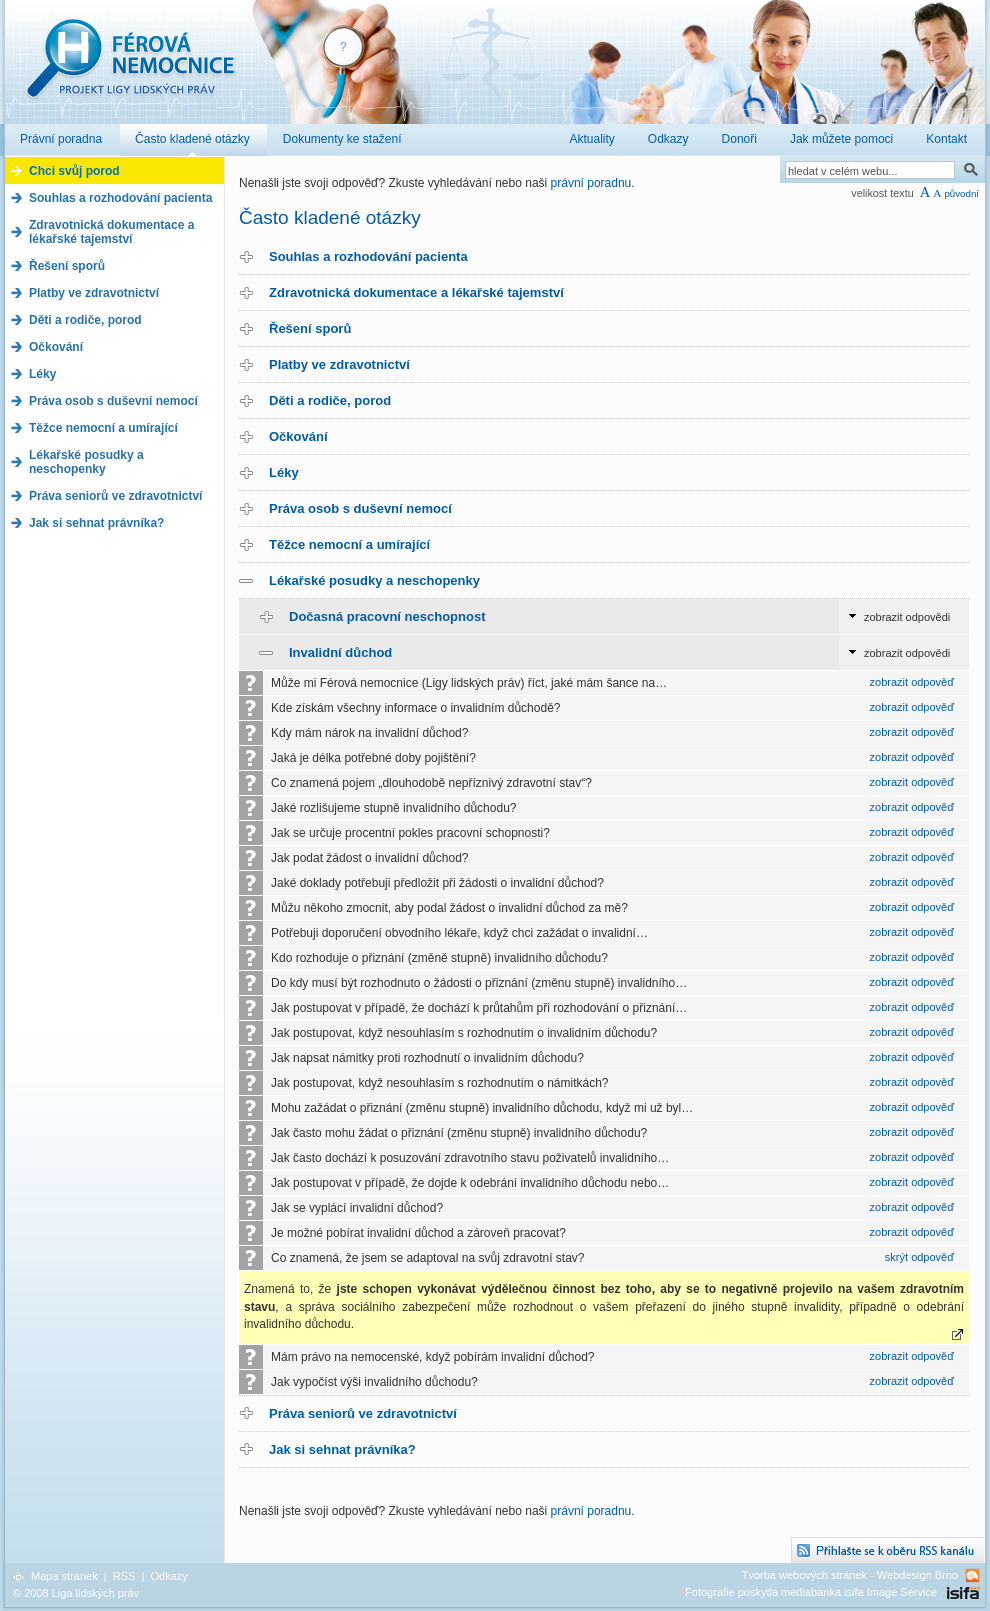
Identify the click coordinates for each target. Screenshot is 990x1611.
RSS (124, 1576)
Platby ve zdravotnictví (339, 364)
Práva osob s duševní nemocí (360, 508)
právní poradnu (591, 183)
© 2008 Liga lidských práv (76, 1593)
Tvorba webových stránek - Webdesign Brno (850, 1575)
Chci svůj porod (74, 171)
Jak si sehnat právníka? (342, 1449)
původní (961, 193)
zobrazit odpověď (912, 682)
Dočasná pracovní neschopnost (387, 616)
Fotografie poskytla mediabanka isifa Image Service (811, 1592)
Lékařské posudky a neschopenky (374, 580)
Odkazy (168, 1576)
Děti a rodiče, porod (330, 400)
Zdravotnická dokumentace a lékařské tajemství (416, 292)
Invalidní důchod (340, 652)
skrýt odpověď (919, 1257)
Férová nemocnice (130, 68)
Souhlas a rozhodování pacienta (368, 256)
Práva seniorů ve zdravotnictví (363, 1413)
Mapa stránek (64, 1576)
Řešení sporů (310, 328)
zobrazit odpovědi (907, 617)
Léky (284, 472)
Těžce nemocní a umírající (349, 544)
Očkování (298, 436)
